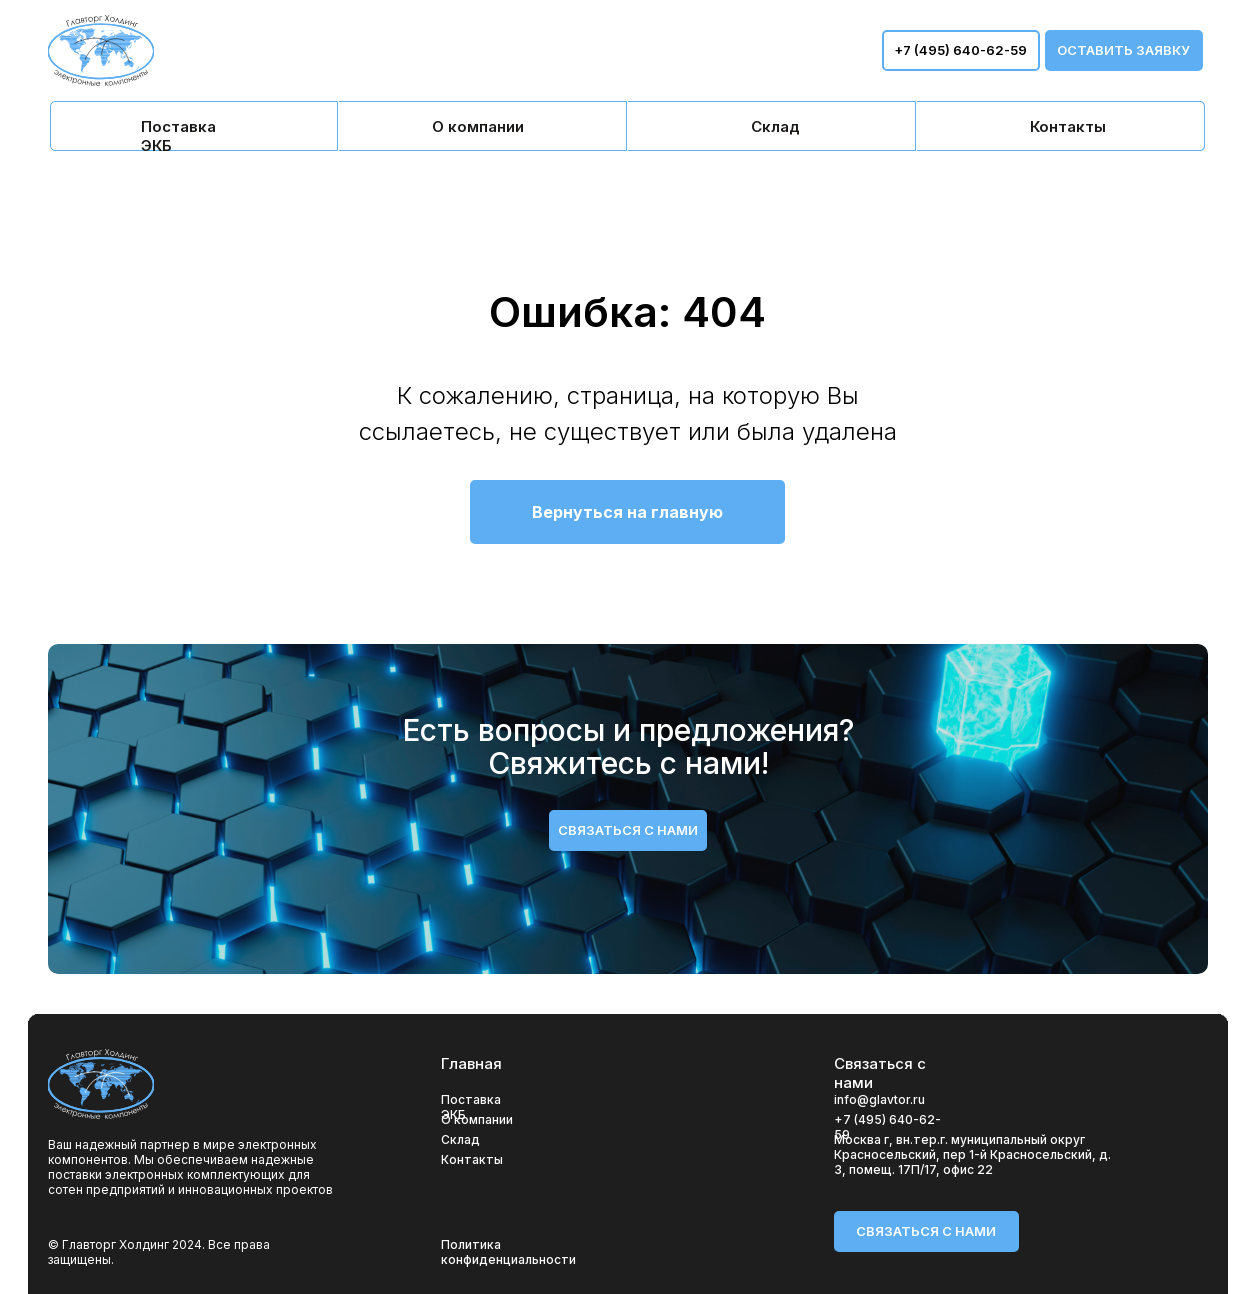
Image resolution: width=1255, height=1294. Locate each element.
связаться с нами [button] (628, 830)
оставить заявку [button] (1123, 50)
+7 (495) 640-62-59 (960, 50)
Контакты (472, 1159)
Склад (460, 1139)
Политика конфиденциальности (508, 1252)
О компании (477, 1119)
